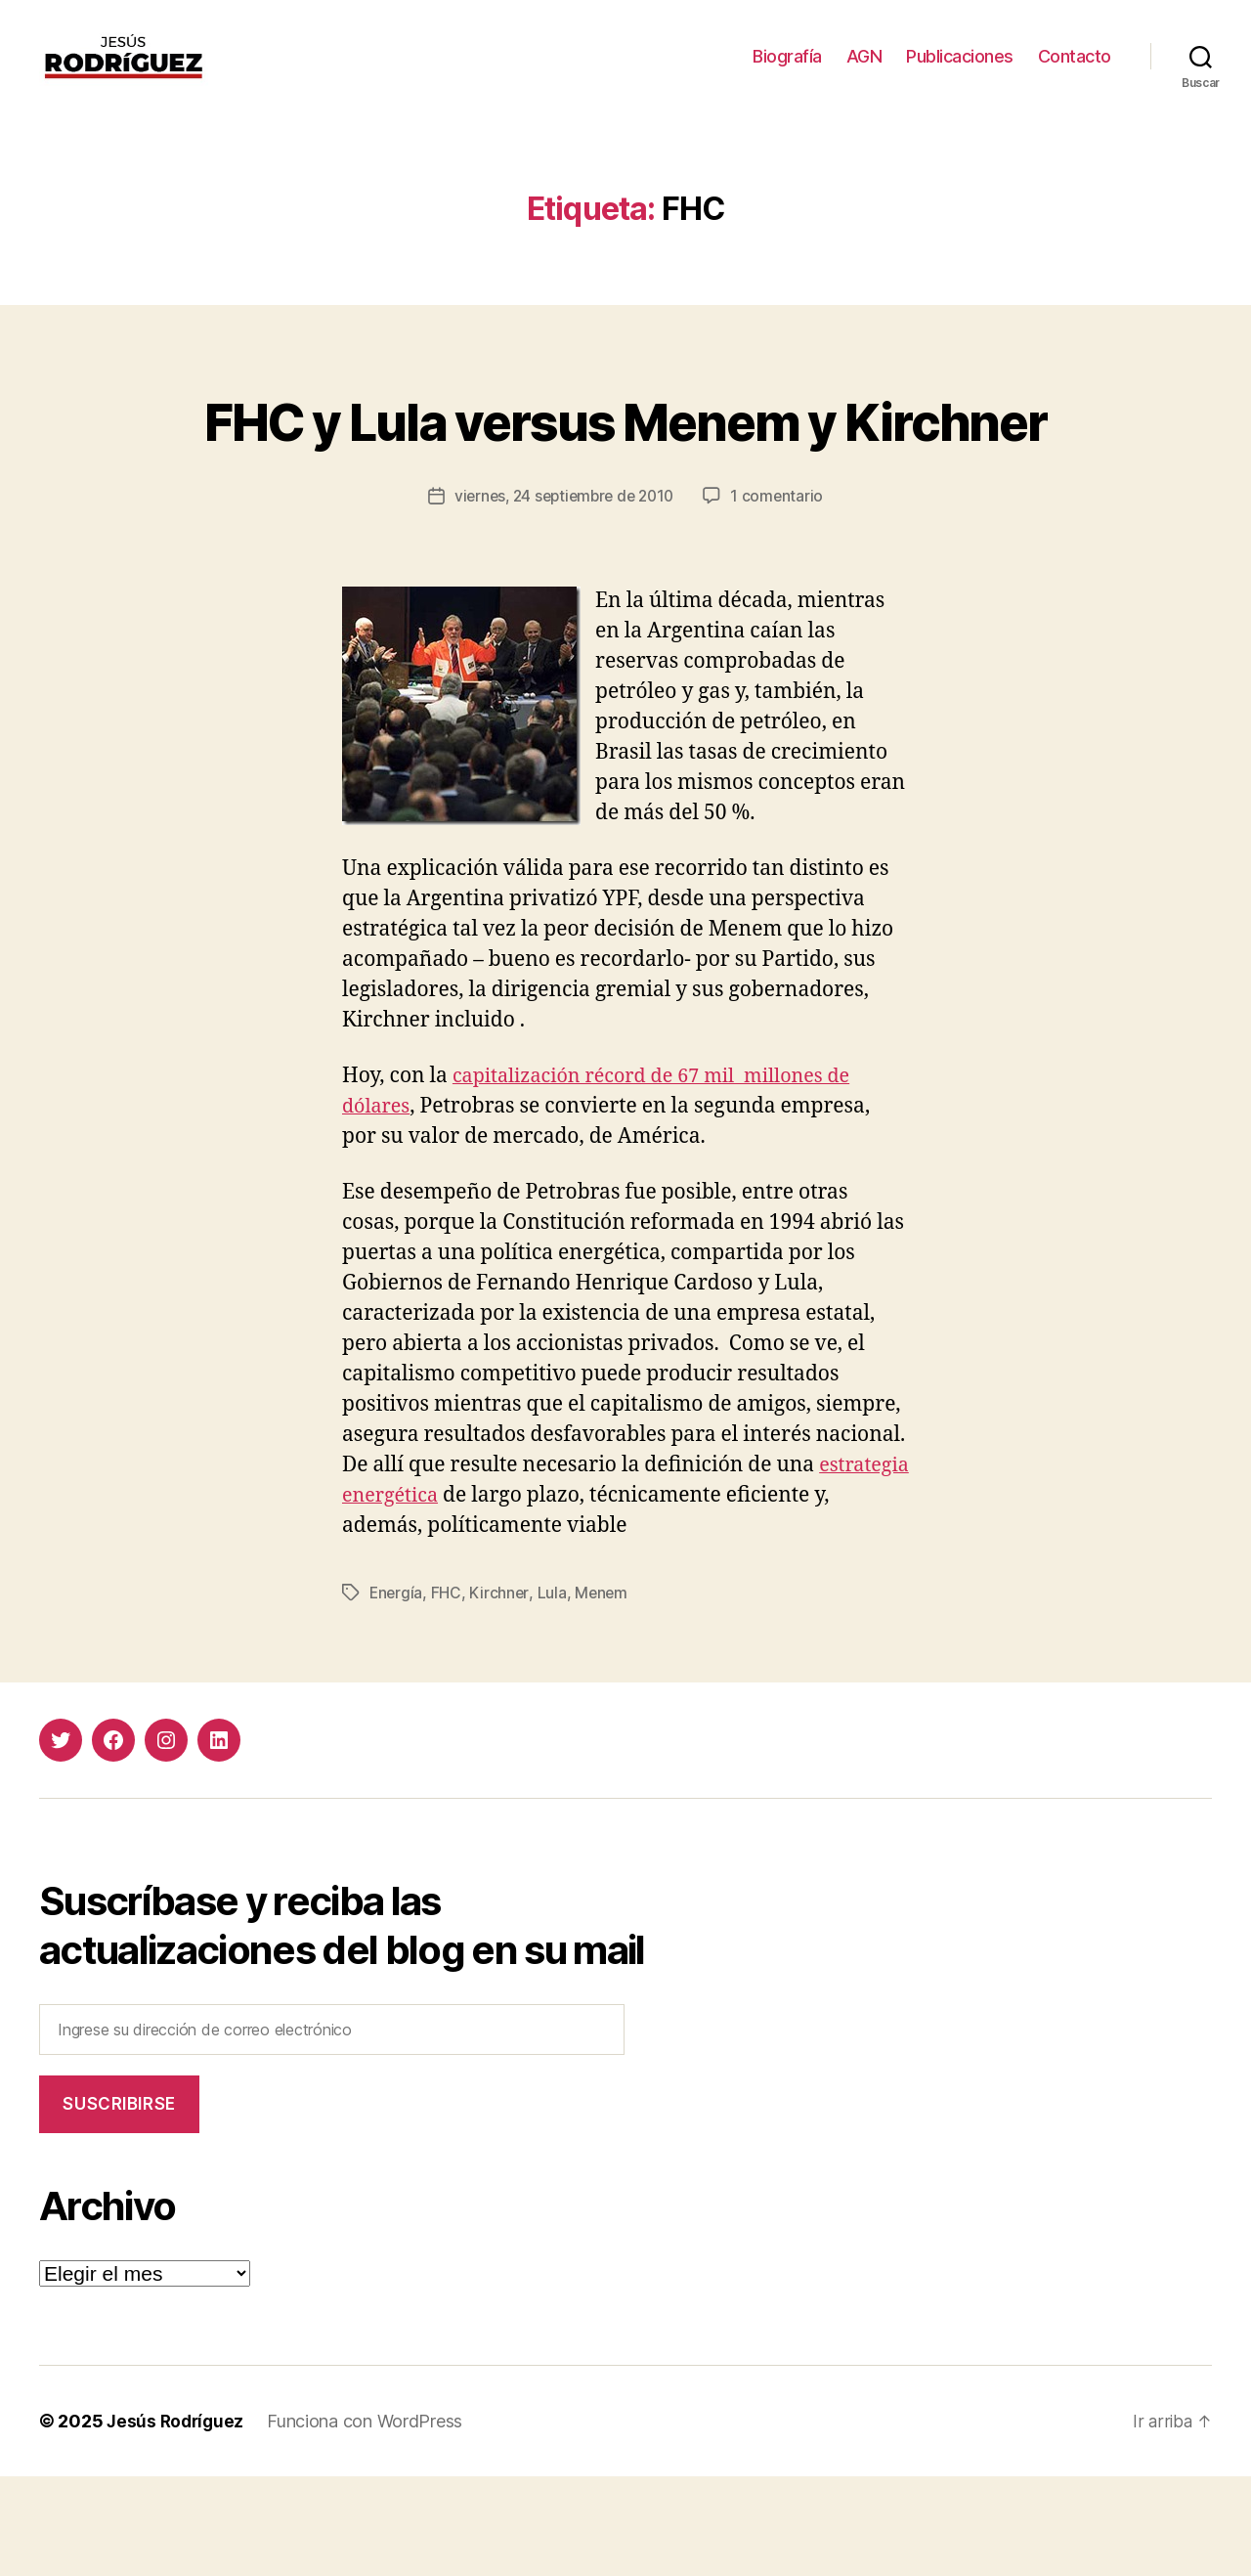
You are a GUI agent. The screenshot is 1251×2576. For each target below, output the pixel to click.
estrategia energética (443, 1596)
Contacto (1074, 71)
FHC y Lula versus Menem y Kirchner (626, 483)
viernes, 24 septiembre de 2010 (563, 596)
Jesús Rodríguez (177, 2521)
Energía (396, 1692)
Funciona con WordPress (369, 2521)
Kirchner (501, 1692)
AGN (864, 71)
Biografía (787, 71)
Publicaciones (960, 71)
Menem (604, 1692)
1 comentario (783, 596)
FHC (448, 1692)
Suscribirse (119, 2203)
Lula (554, 1692)
